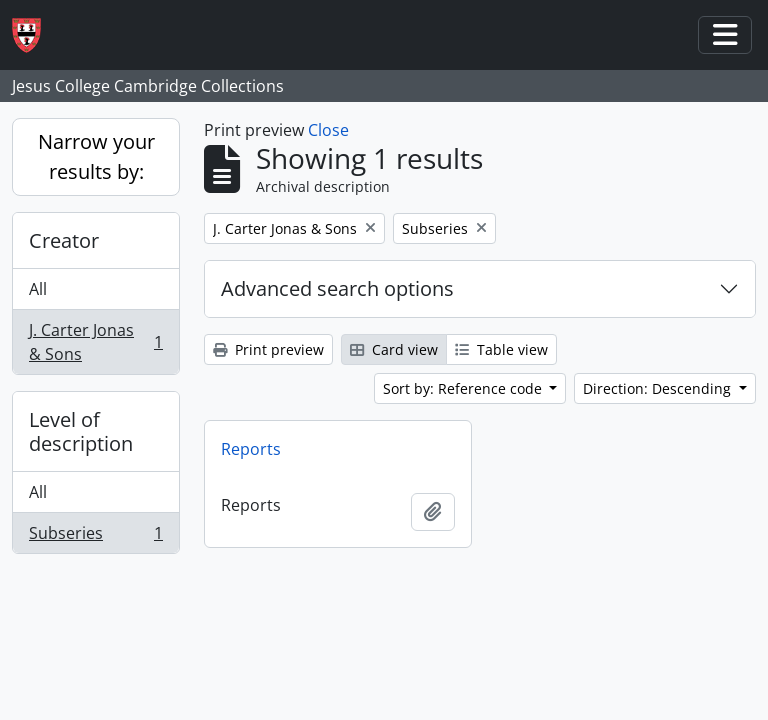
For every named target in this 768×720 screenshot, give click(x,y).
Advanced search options (337, 288)
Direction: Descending (659, 388)
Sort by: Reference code (464, 388)
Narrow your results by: (96, 156)
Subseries (95, 537)
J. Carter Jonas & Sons (95, 342)
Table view (501, 349)
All (38, 289)
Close (328, 130)
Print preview (268, 349)
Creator (64, 240)
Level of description (81, 431)
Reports (251, 449)
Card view (394, 349)
